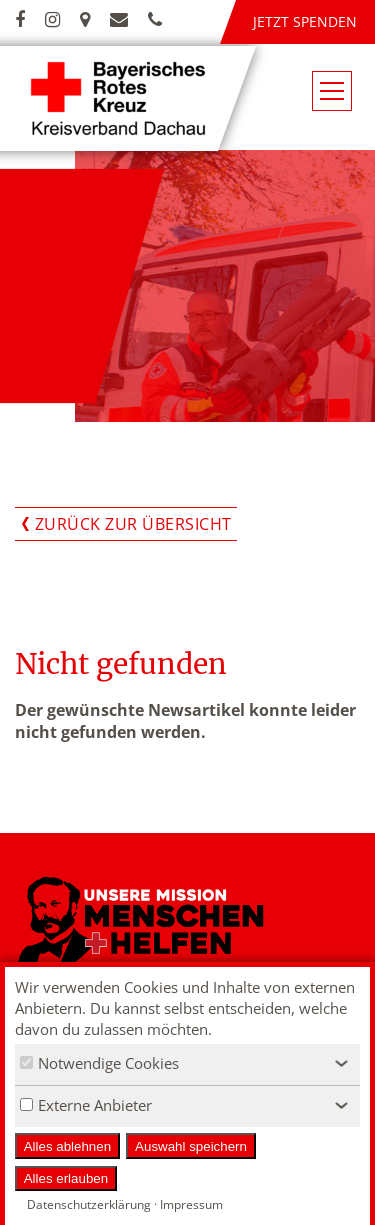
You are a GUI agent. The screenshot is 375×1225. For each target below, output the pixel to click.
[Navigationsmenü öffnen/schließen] (332, 91)
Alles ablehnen (67, 1146)
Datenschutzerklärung (89, 1204)
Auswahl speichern (191, 1146)
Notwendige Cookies (99, 1063)
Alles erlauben (66, 1178)
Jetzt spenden (305, 21)
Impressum (191, 1204)
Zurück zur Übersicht (133, 524)
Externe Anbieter (86, 1105)
